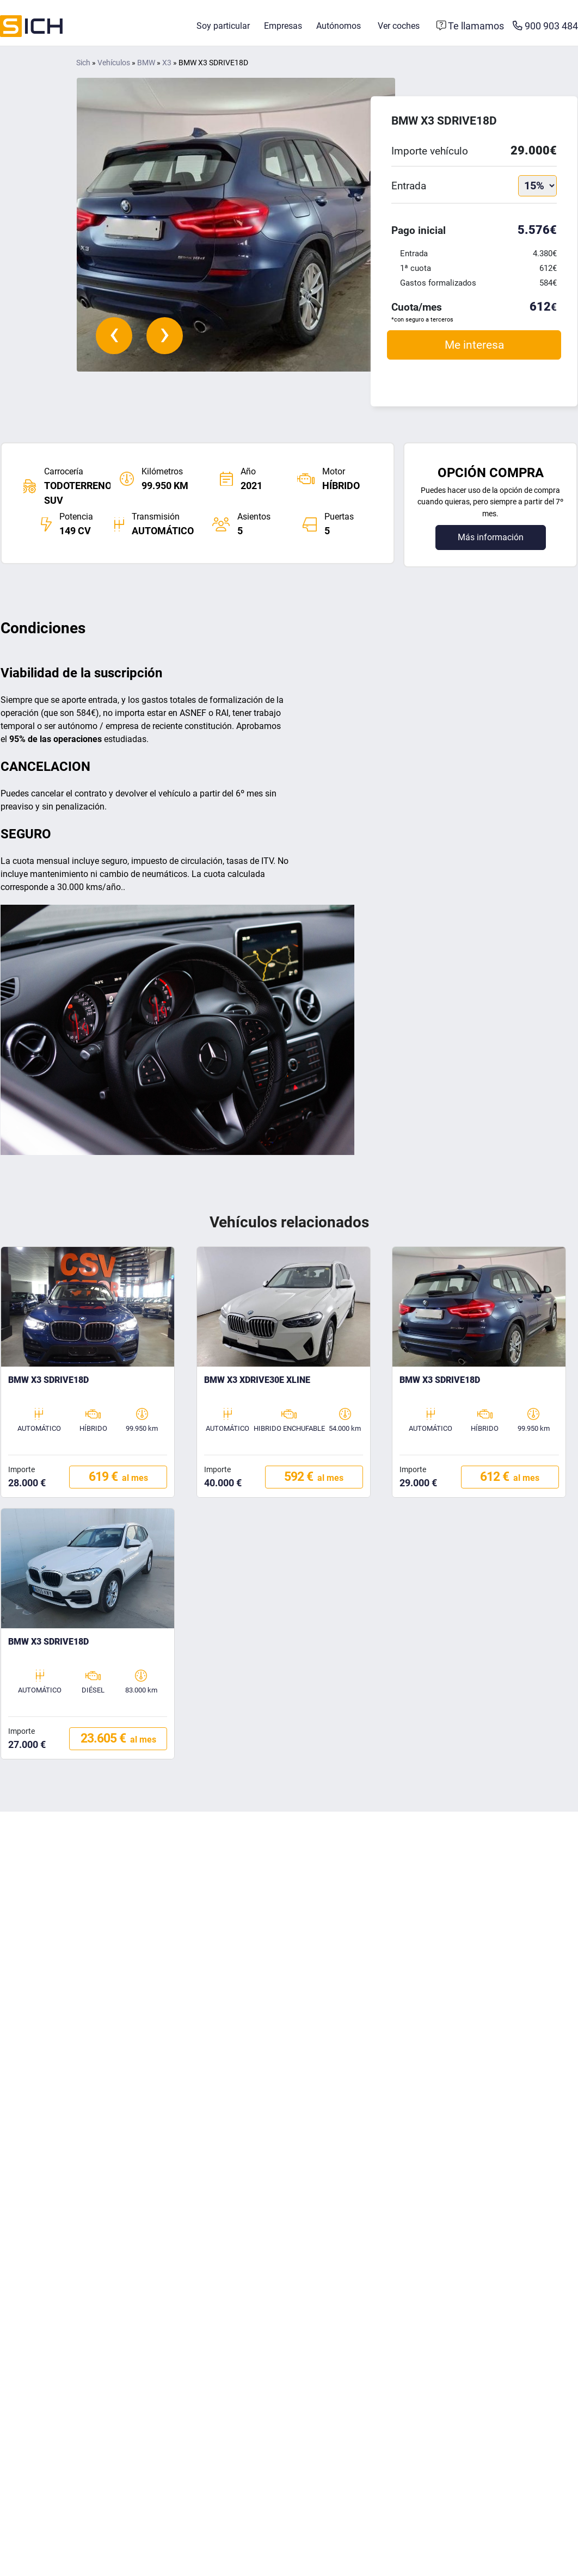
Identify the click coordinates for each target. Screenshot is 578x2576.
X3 (166, 62)
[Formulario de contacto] (470, 26)
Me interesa (474, 344)
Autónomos (338, 26)
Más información (491, 537)
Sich (83, 62)
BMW (146, 62)
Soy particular (223, 26)
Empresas (283, 26)
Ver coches (399, 26)
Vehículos (113, 62)
